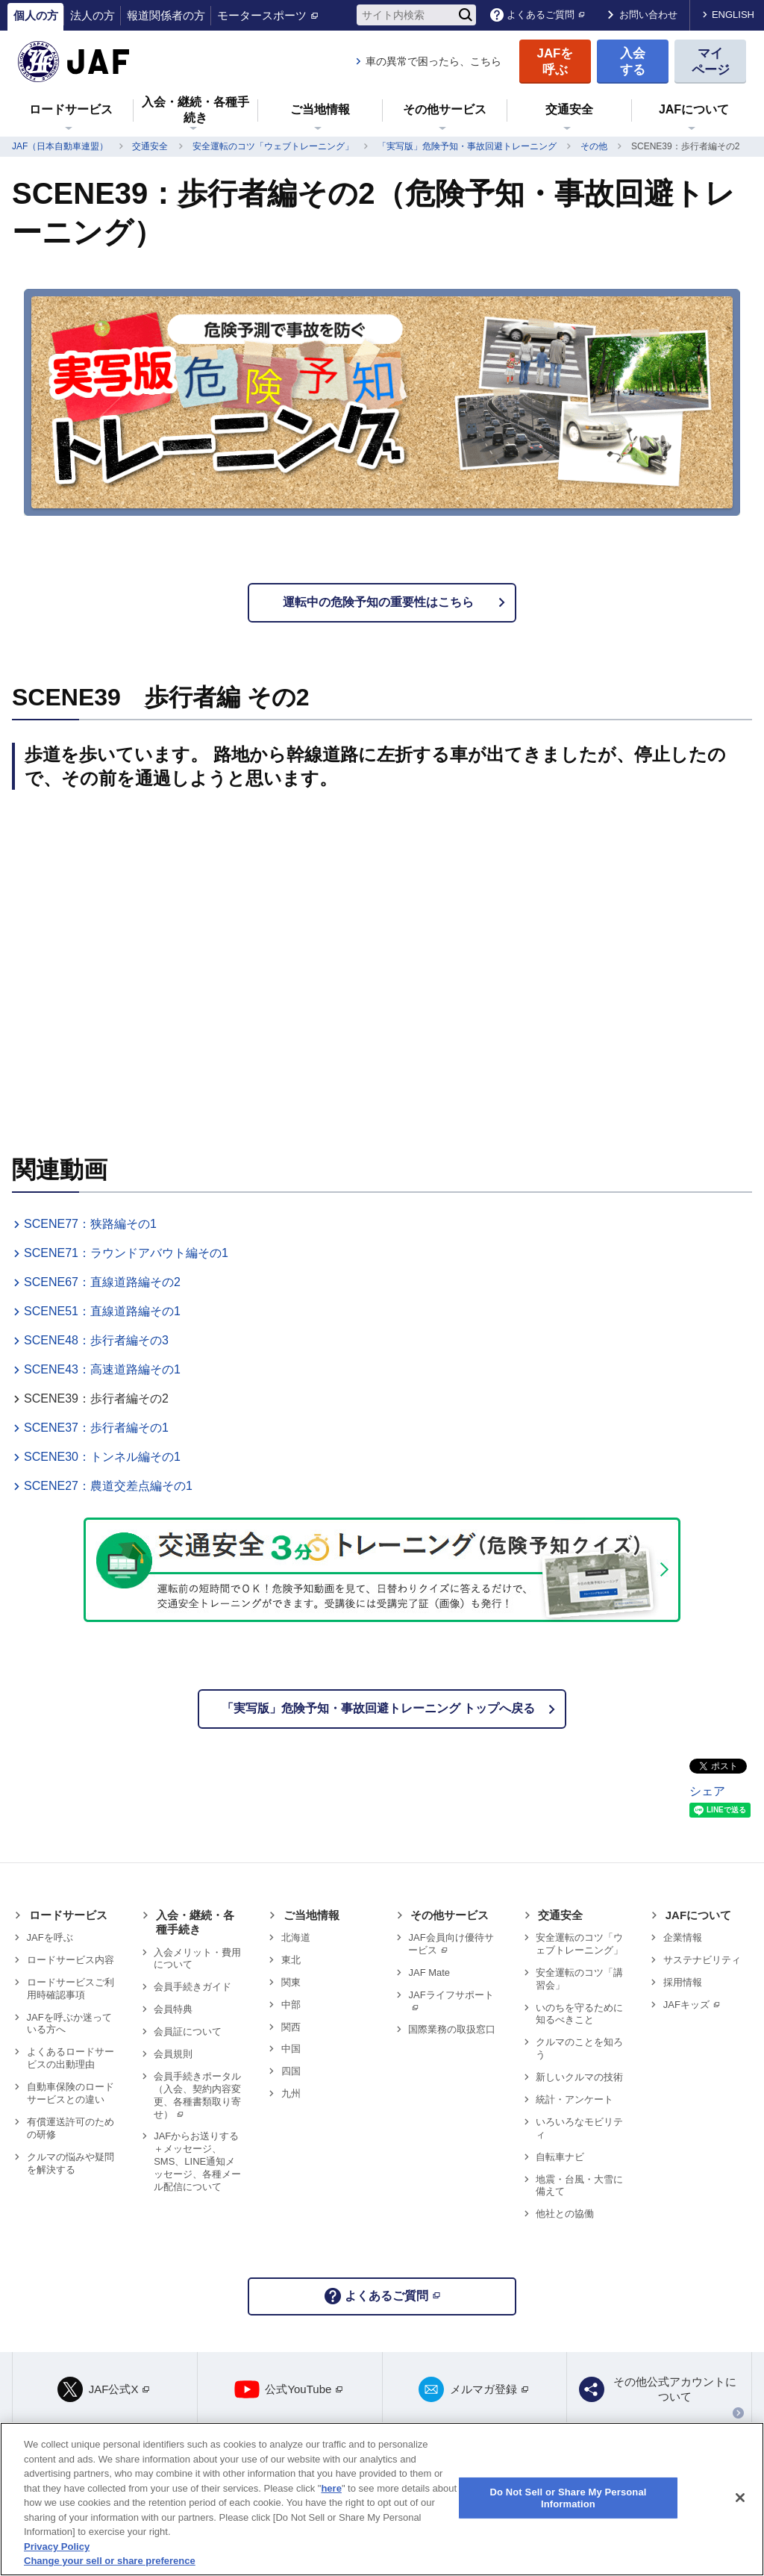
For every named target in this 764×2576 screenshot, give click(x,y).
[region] (382, 2499)
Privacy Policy (57, 2546)
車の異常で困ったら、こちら (433, 61)
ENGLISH (733, 14)
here (331, 2488)
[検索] (465, 14)
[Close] (740, 2497)
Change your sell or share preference (109, 2560)
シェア (707, 1791)
